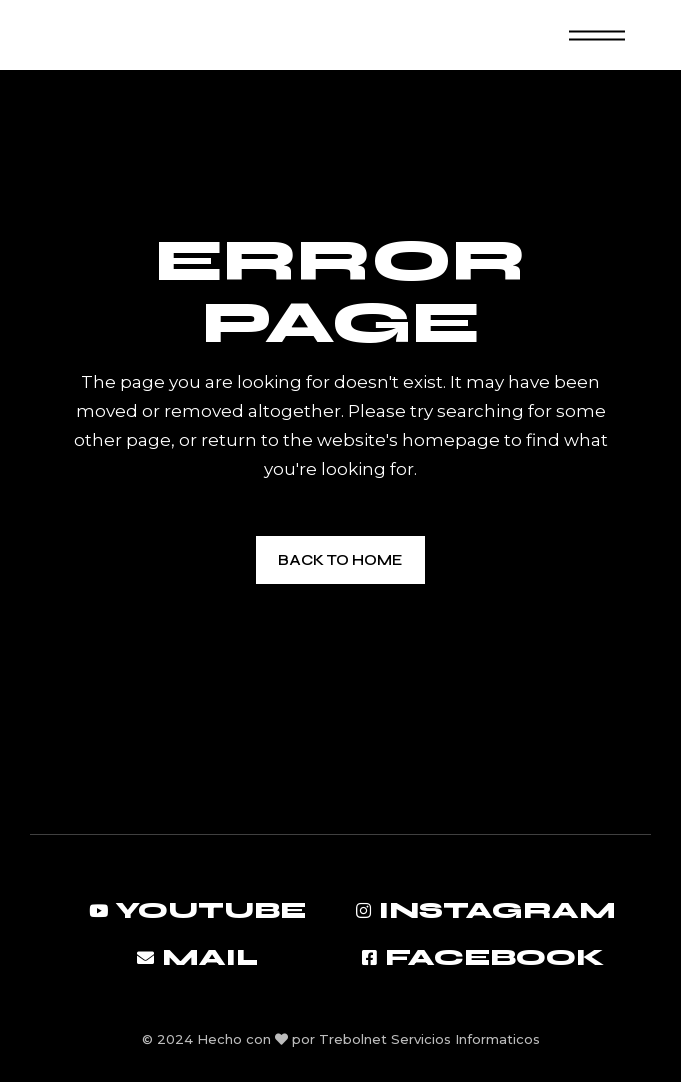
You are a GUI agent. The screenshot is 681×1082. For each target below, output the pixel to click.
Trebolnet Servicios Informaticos (429, 1039)
